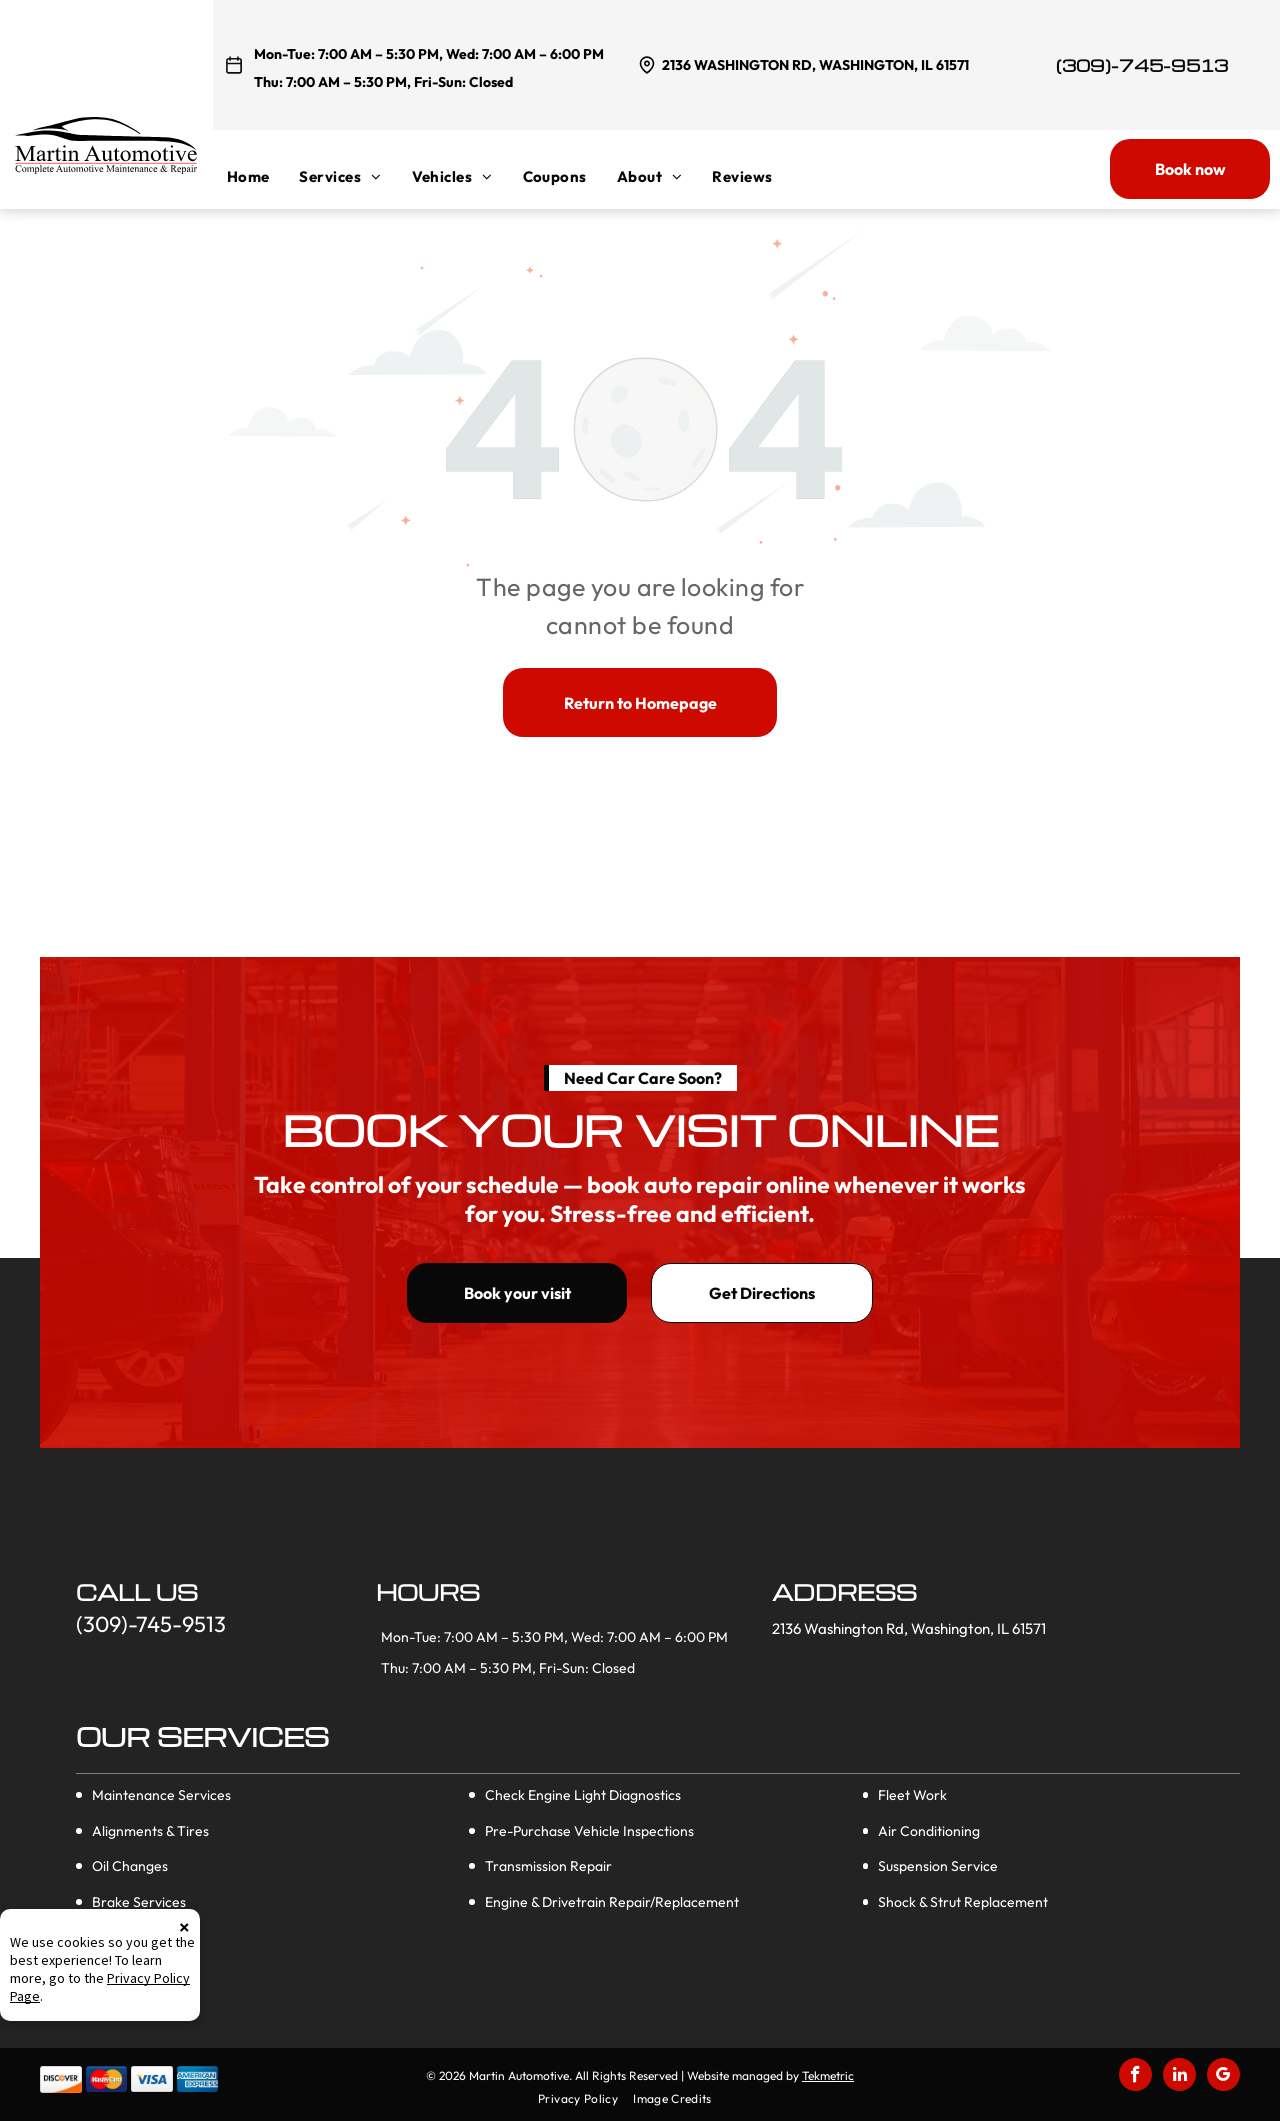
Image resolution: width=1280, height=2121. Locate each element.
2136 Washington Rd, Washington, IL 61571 (815, 65)
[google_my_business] (1223, 2077)
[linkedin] (1179, 2077)
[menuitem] (263, 176)
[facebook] (1135, 2077)
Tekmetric (828, 2075)
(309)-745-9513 (1142, 65)
